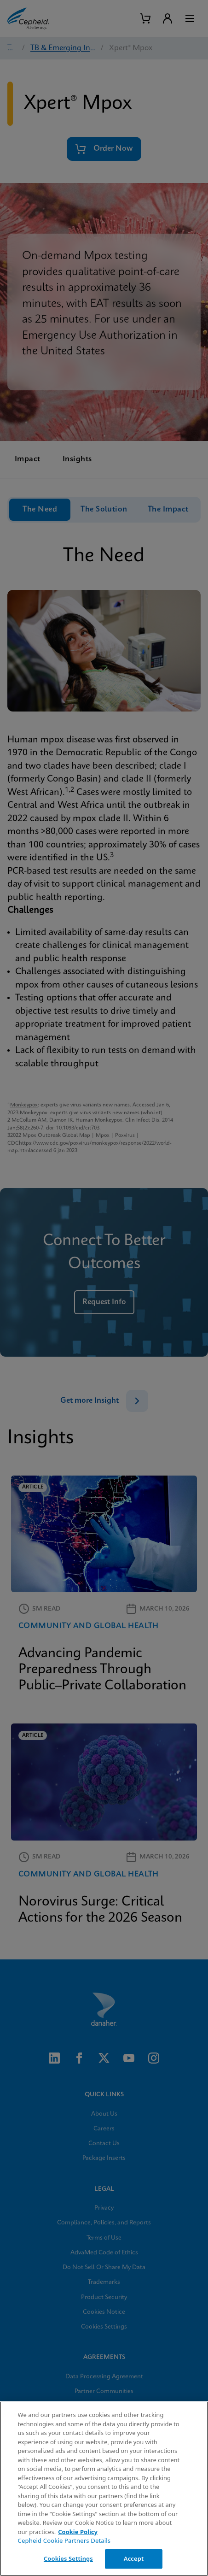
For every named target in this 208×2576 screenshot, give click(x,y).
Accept (134, 2558)
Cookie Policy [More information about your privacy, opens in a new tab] (78, 2532)
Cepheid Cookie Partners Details (64, 2540)
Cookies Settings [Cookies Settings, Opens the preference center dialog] (68, 2558)
